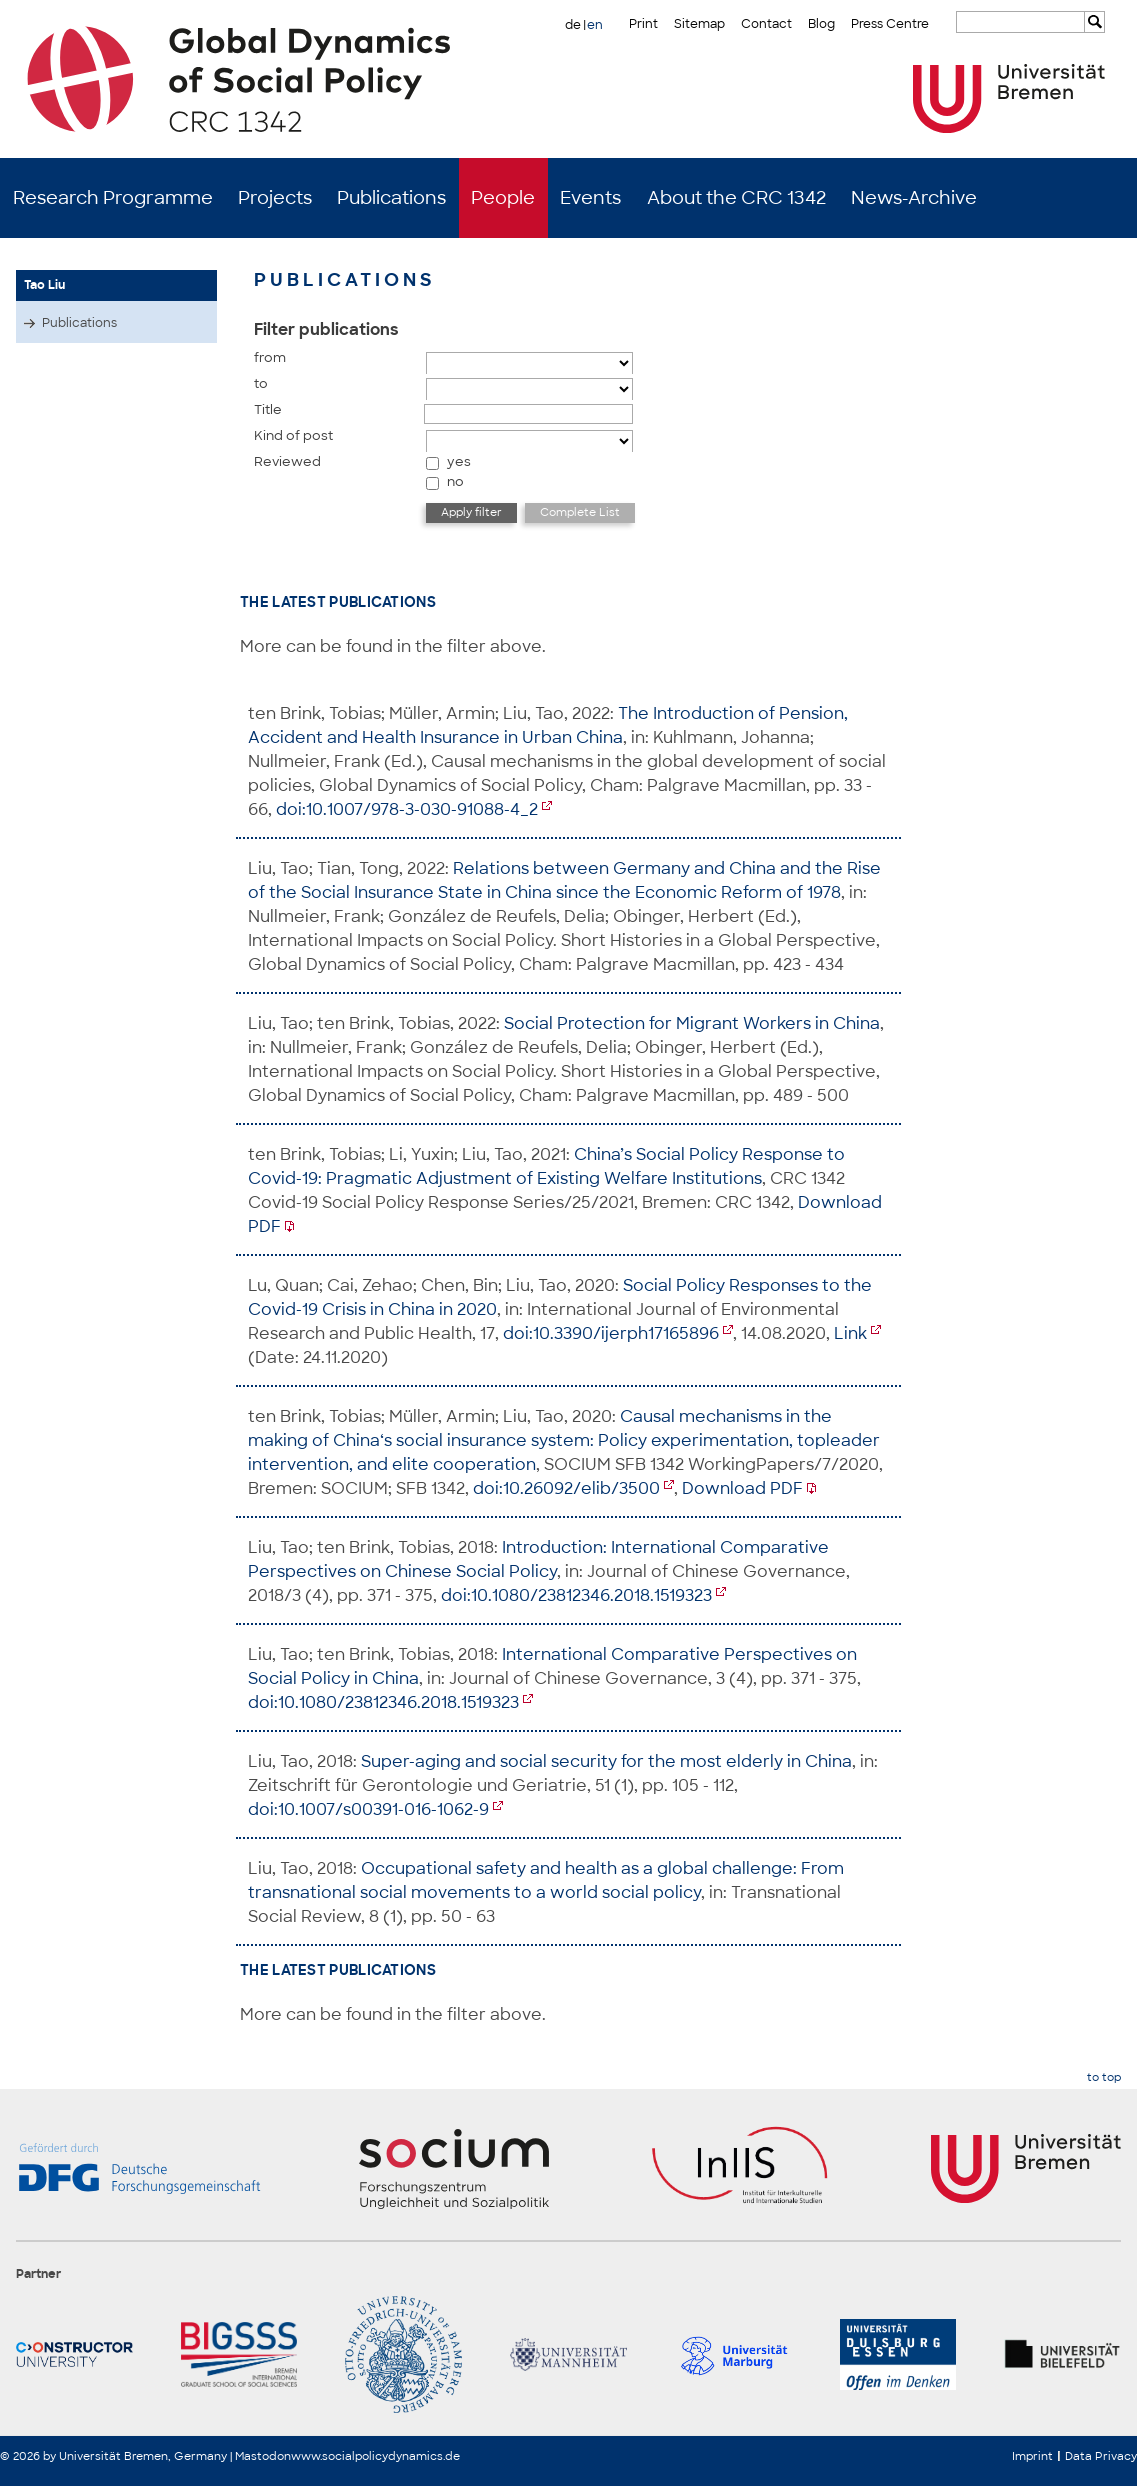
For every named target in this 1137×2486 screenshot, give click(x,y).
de (573, 25)
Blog (821, 24)
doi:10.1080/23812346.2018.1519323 (576, 1595)
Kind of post (293, 435)
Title (268, 409)
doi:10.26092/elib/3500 (566, 1488)
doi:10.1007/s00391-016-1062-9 (368, 1809)
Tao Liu (44, 285)
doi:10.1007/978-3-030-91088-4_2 (407, 809)
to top (1104, 2077)
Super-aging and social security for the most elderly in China (606, 1761)
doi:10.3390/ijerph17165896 (611, 1333)
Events (590, 198)
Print (643, 24)
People (503, 198)
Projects (275, 198)
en (595, 25)
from (270, 357)
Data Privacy (1101, 2456)
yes (459, 461)
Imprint (1032, 2456)
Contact (766, 24)
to (261, 383)
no (455, 481)
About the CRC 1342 (736, 198)
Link (850, 1333)
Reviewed (287, 461)
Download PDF (742, 1488)
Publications (391, 198)
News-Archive (914, 198)
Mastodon (263, 2456)
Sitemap (699, 24)
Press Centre (890, 24)
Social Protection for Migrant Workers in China (692, 1023)
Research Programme (113, 198)
